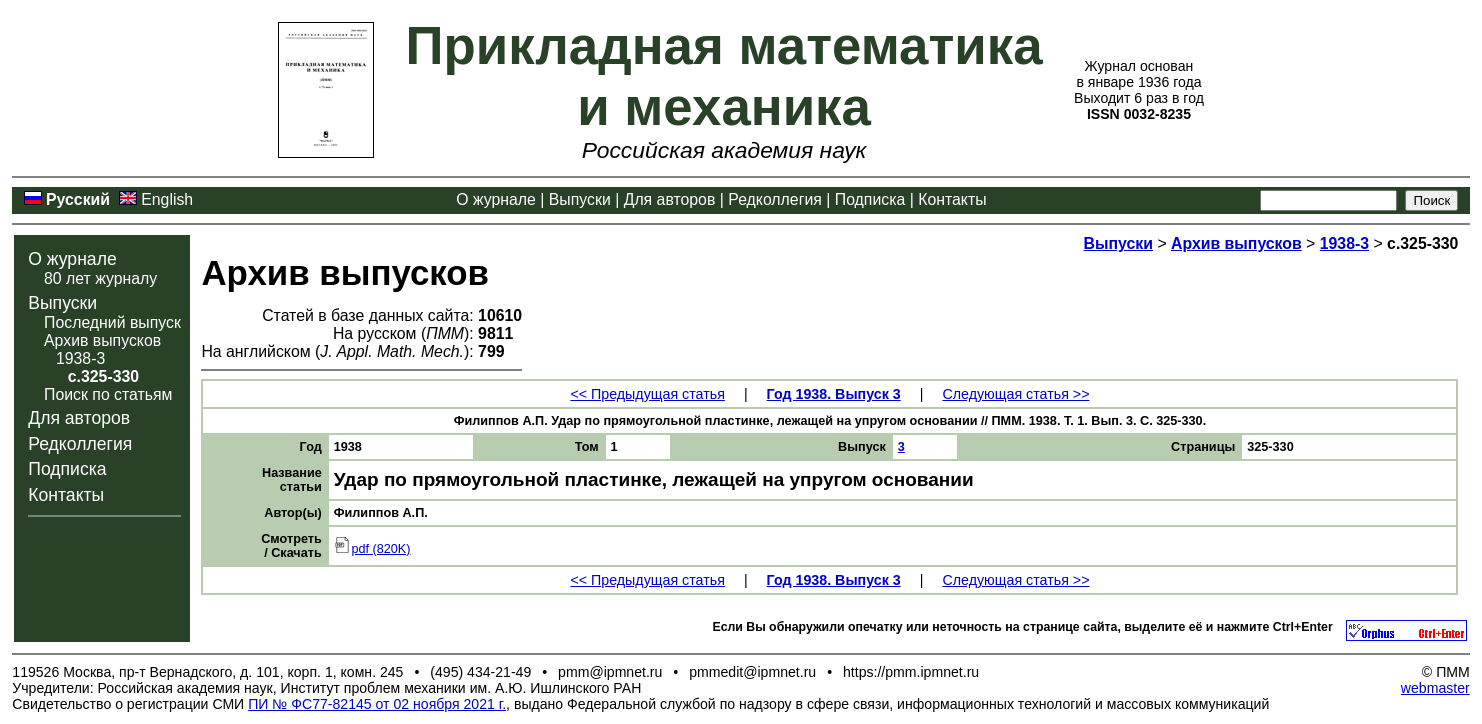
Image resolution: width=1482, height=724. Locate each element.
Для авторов (670, 199)
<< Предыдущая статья (647, 394)
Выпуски (580, 199)
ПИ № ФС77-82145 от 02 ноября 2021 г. (377, 704)
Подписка (870, 199)
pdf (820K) (372, 549)
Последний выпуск (112, 322)
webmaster (1435, 688)
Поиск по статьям (108, 394)
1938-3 (80, 358)
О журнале (496, 199)
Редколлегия (775, 199)
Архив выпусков (102, 340)
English (167, 199)
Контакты (952, 199)
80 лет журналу (100, 278)
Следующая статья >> (1015, 394)
